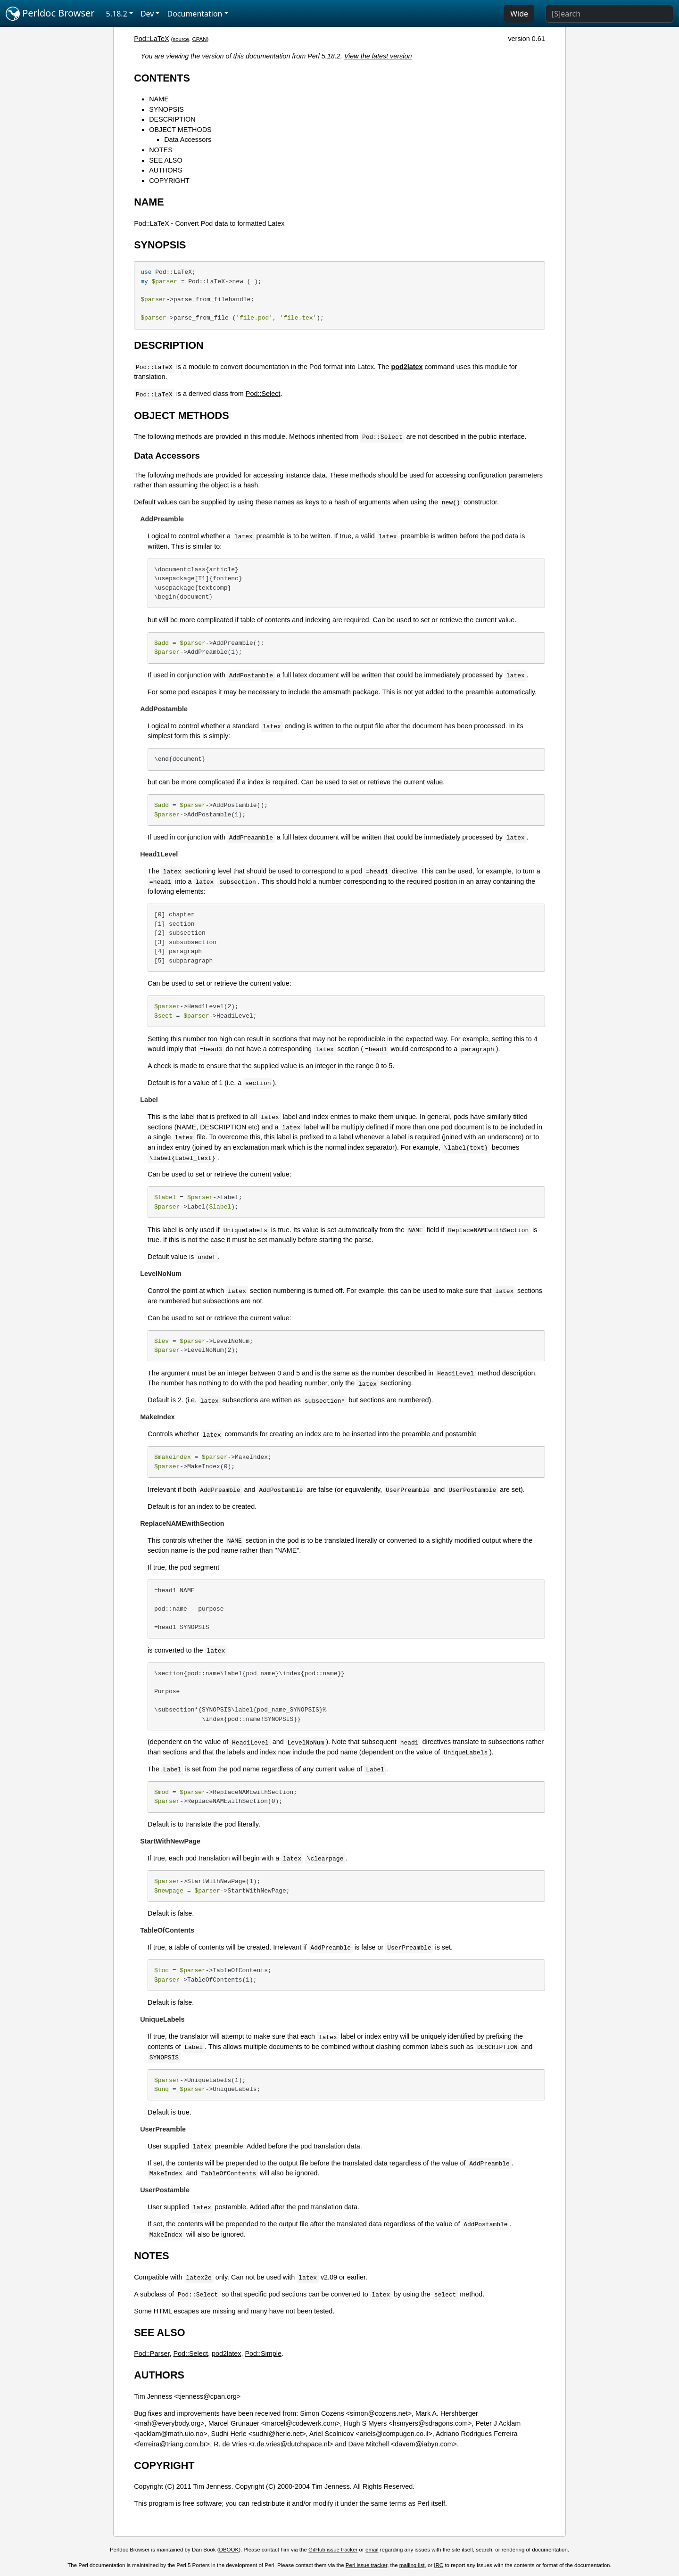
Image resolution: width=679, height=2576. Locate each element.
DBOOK (229, 2549)
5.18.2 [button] (116, 13)
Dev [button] (147, 13)
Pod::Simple (263, 2353)
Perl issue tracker (366, 2565)
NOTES (161, 150)
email (372, 2549)
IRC (438, 2565)
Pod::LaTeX (151, 38)
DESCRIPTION (172, 119)
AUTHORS (165, 170)
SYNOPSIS (166, 109)
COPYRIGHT (169, 180)
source (181, 39)
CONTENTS (162, 78)
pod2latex (226, 2353)
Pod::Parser (151, 2353)
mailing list (412, 2565)
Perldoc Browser (50, 14)
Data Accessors (187, 139)
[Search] (609, 14)
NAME (159, 99)
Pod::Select (263, 393)
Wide (519, 13)
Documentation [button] (194, 13)
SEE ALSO (165, 160)
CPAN (199, 39)
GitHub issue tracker (332, 2549)
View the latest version (378, 56)
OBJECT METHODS (180, 129)
